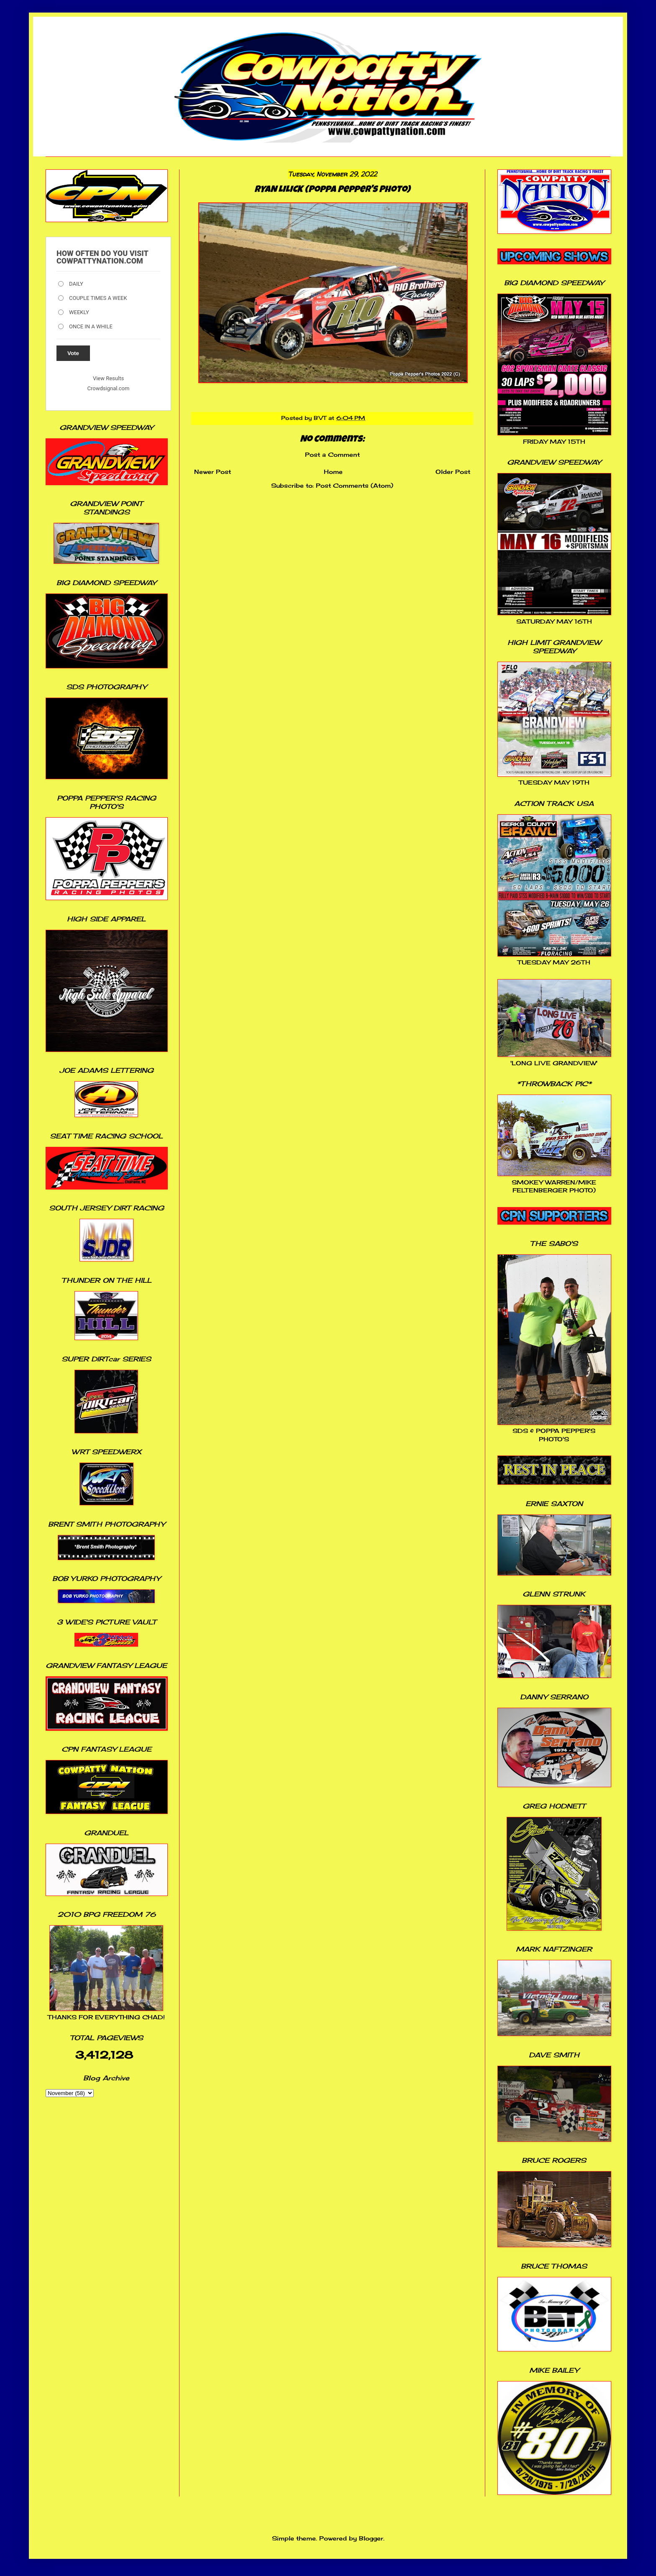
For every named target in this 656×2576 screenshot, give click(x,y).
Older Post (453, 471)
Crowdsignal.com (108, 388)
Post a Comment (332, 454)
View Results (108, 378)
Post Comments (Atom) (354, 485)
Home (333, 471)
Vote (73, 353)
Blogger (371, 2538)
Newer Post (212, 471)
